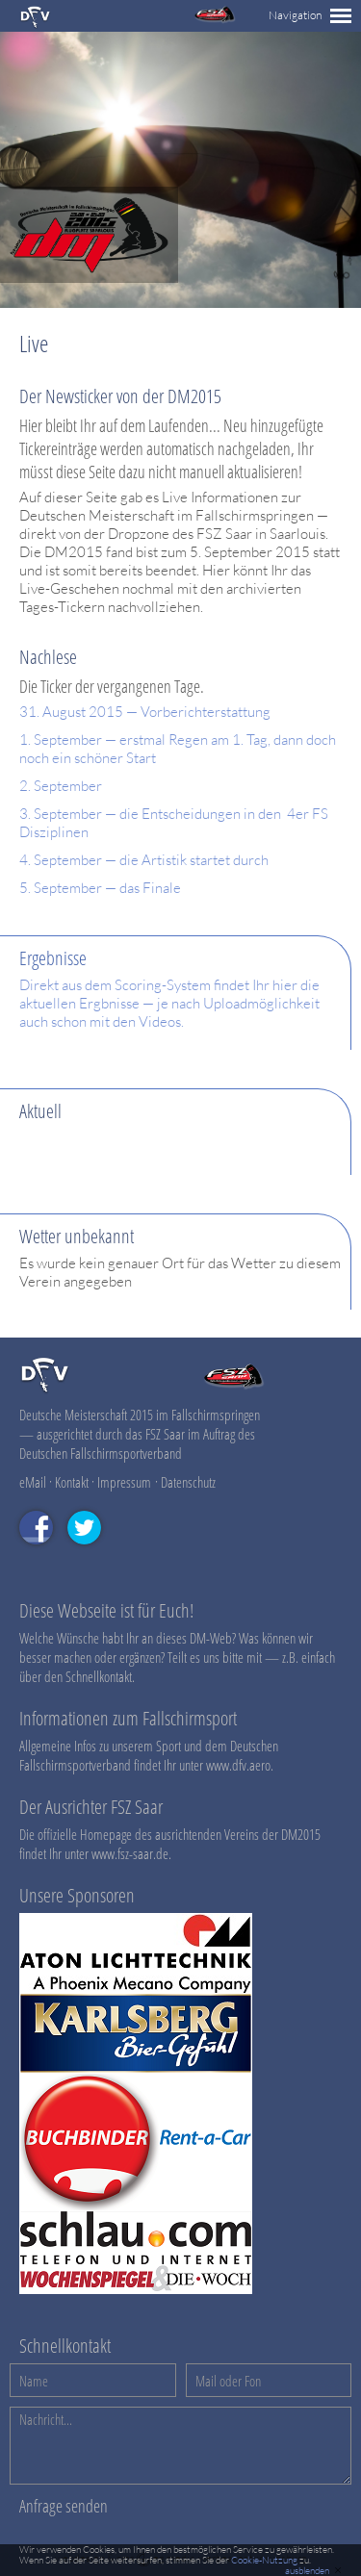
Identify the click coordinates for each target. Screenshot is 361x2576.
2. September (60, 786)
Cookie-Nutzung (264, 2560)
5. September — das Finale (100, 888)
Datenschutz (188, 1482)
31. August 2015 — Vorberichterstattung (145, 711)
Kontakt (72, 1482)
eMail (32, 1482)
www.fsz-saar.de (129, 1853)
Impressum (124, 1482)
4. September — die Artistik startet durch (144, 860)
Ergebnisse (53, 958)
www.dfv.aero (238, 1764)
